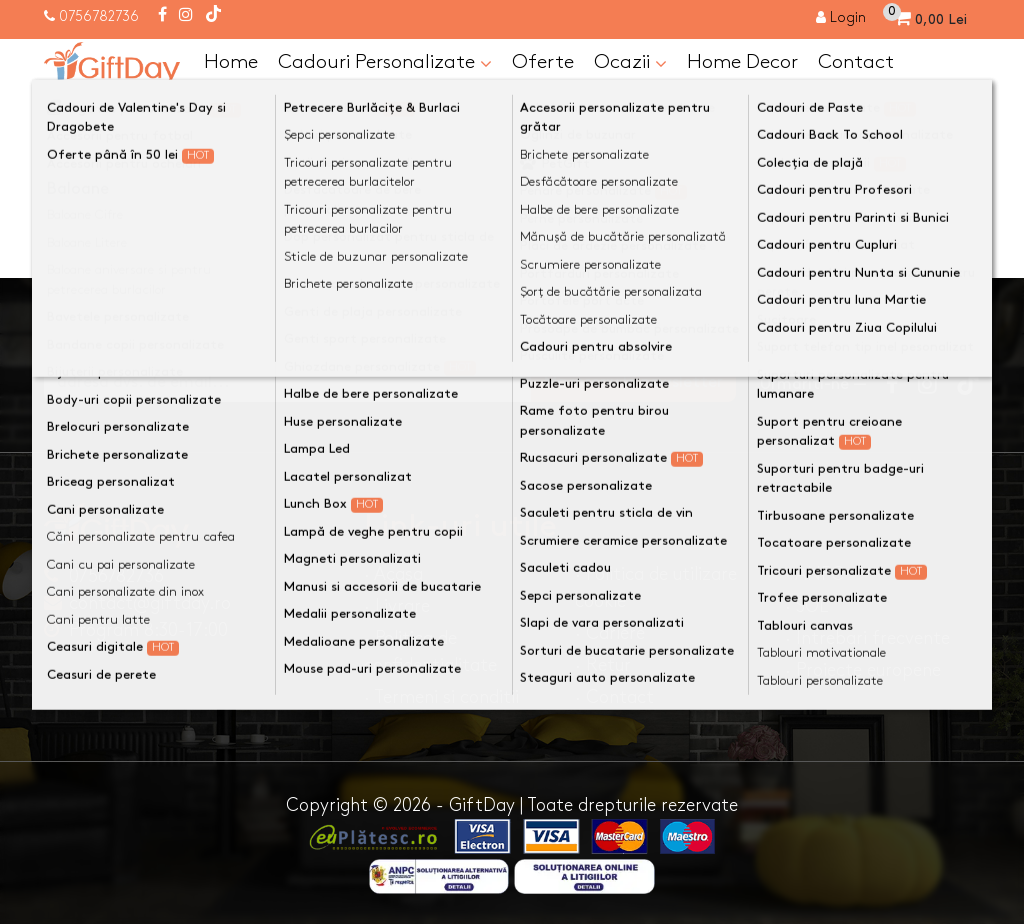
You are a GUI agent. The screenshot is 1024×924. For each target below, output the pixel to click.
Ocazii (630, 63)
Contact (856, 62)
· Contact (614, 697)
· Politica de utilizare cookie (656, 588)
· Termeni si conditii (441, 697)
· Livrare (397, 606)
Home (231, 62)
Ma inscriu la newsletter (633, 382)
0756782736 (99, 16)
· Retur (603, 665)
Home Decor (742, 62)
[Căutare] (960, 113)
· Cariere (610, 633)
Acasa (85, 151)
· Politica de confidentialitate (430, 652)
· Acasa (393, 574)
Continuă (932, 238)
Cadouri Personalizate (385, 63)
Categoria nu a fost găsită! (243, 151)
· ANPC (814, 574)
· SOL (806, 606)
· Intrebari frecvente (867, 638)
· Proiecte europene (863, 670)
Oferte (543, 62)
